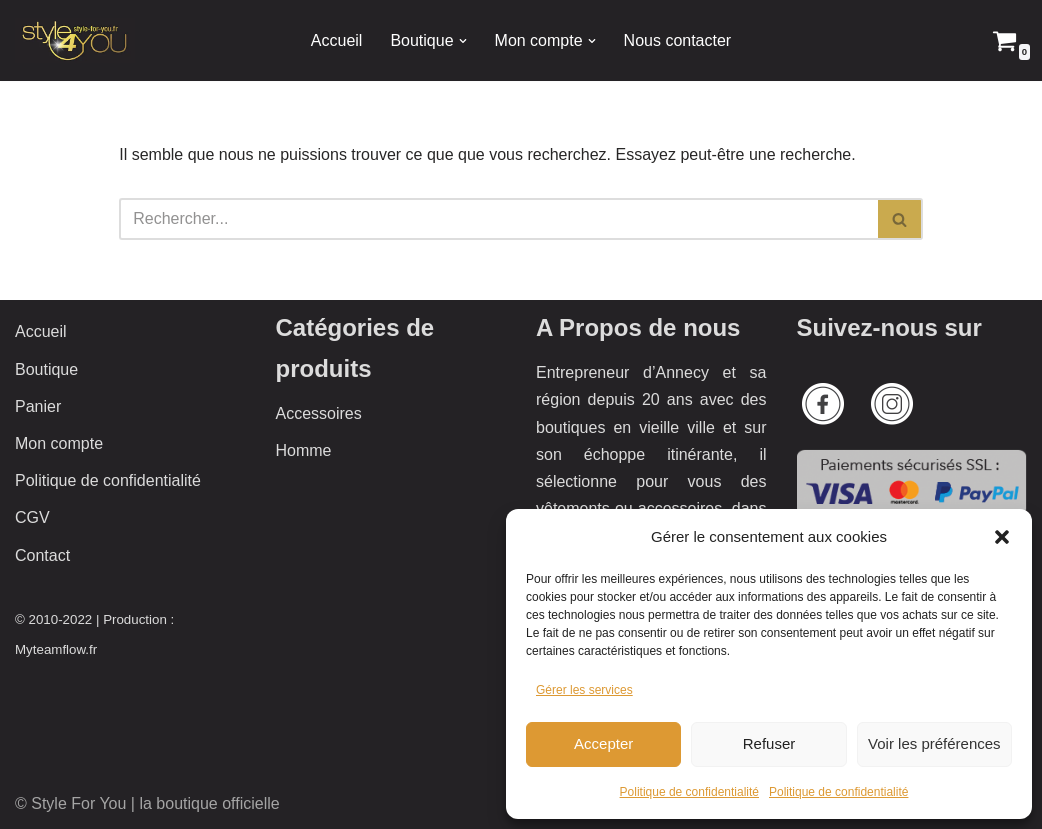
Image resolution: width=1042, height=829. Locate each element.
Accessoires (319, 413)
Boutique (46, 369)
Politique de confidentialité (689, 792)
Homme (304, 450)
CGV (32, 517)
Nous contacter (678, 40)
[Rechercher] (498, 219)
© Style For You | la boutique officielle (147, 803)
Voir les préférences (934, 743)
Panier (38, 406)
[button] (1002, 537)
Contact (42, 555)
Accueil (337, 40)
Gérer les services (584, 690)
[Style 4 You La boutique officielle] (75, 40)
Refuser (769, 743)
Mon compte (59, 443)
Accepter (603, 743)
